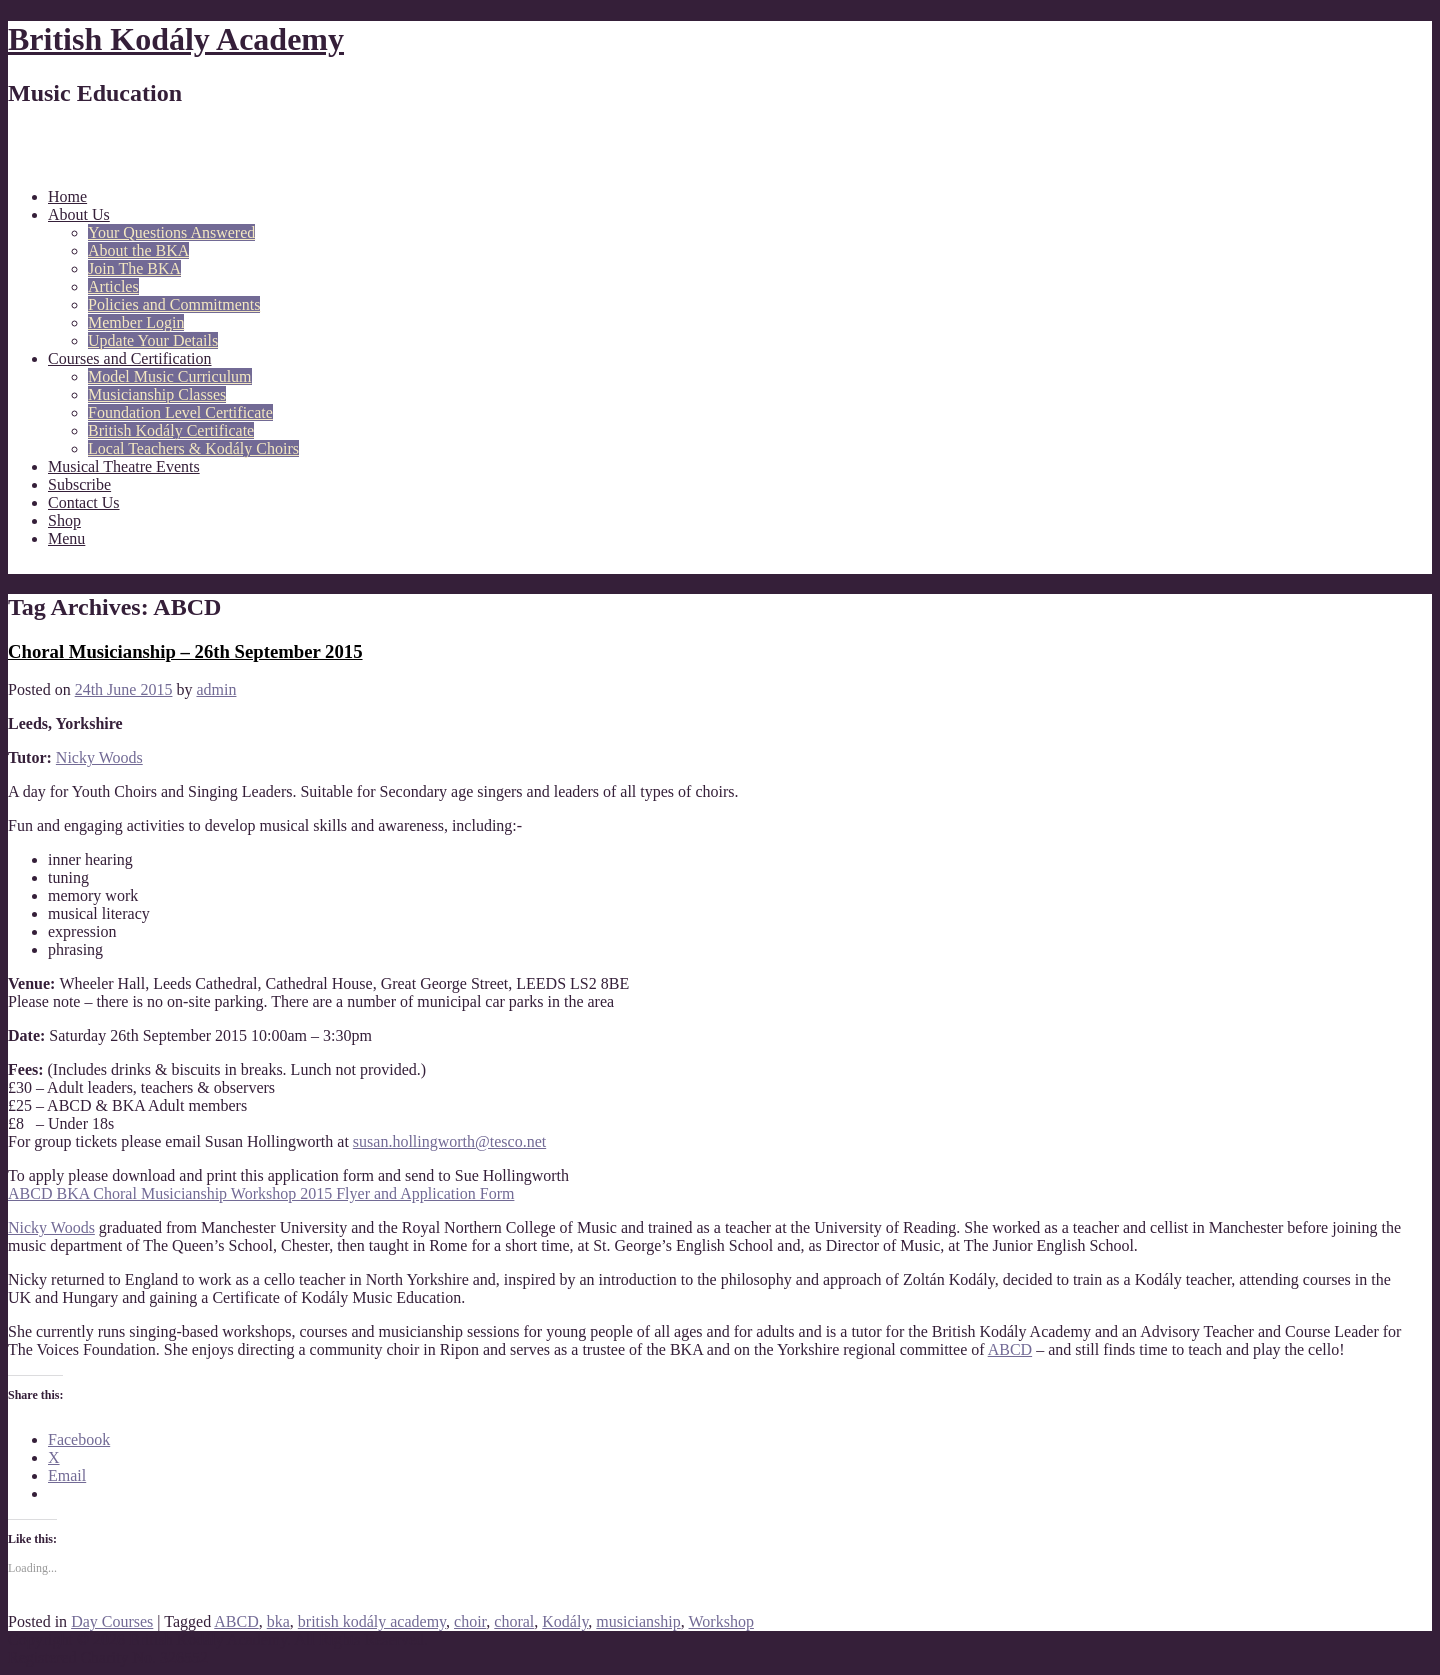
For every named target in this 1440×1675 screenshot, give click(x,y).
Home (67, 196)
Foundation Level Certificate (180, 412)
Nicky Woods (99, 757)
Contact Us (84, 502)
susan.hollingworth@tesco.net (449, 1141)
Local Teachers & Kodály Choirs (193, 448)
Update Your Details (153, 340)
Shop (64, 520)
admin (216, 689)
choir (470, 1621)
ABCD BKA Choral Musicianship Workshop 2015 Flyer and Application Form (261, 1193)
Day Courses (112, 1621)
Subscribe (79, 484)
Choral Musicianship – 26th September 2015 (185, 651)
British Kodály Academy (176, 39)
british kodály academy (372, 1621)
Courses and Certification (130, 358)
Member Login (136, 322)
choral (514, 1621)
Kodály (565, 1621)
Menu (66, 538)
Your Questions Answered (171, 232)
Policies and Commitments (174, 304)
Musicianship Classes (157, 394)
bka (278, 1621)
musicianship (638, 1621)
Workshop (721, 1621)
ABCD (1010, 1349)
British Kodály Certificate (171, 430)
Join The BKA (134, 268)
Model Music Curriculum (170, 376)
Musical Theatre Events (124, 466)
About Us (79, 214)
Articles (113, 286)
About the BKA (138, 250)
